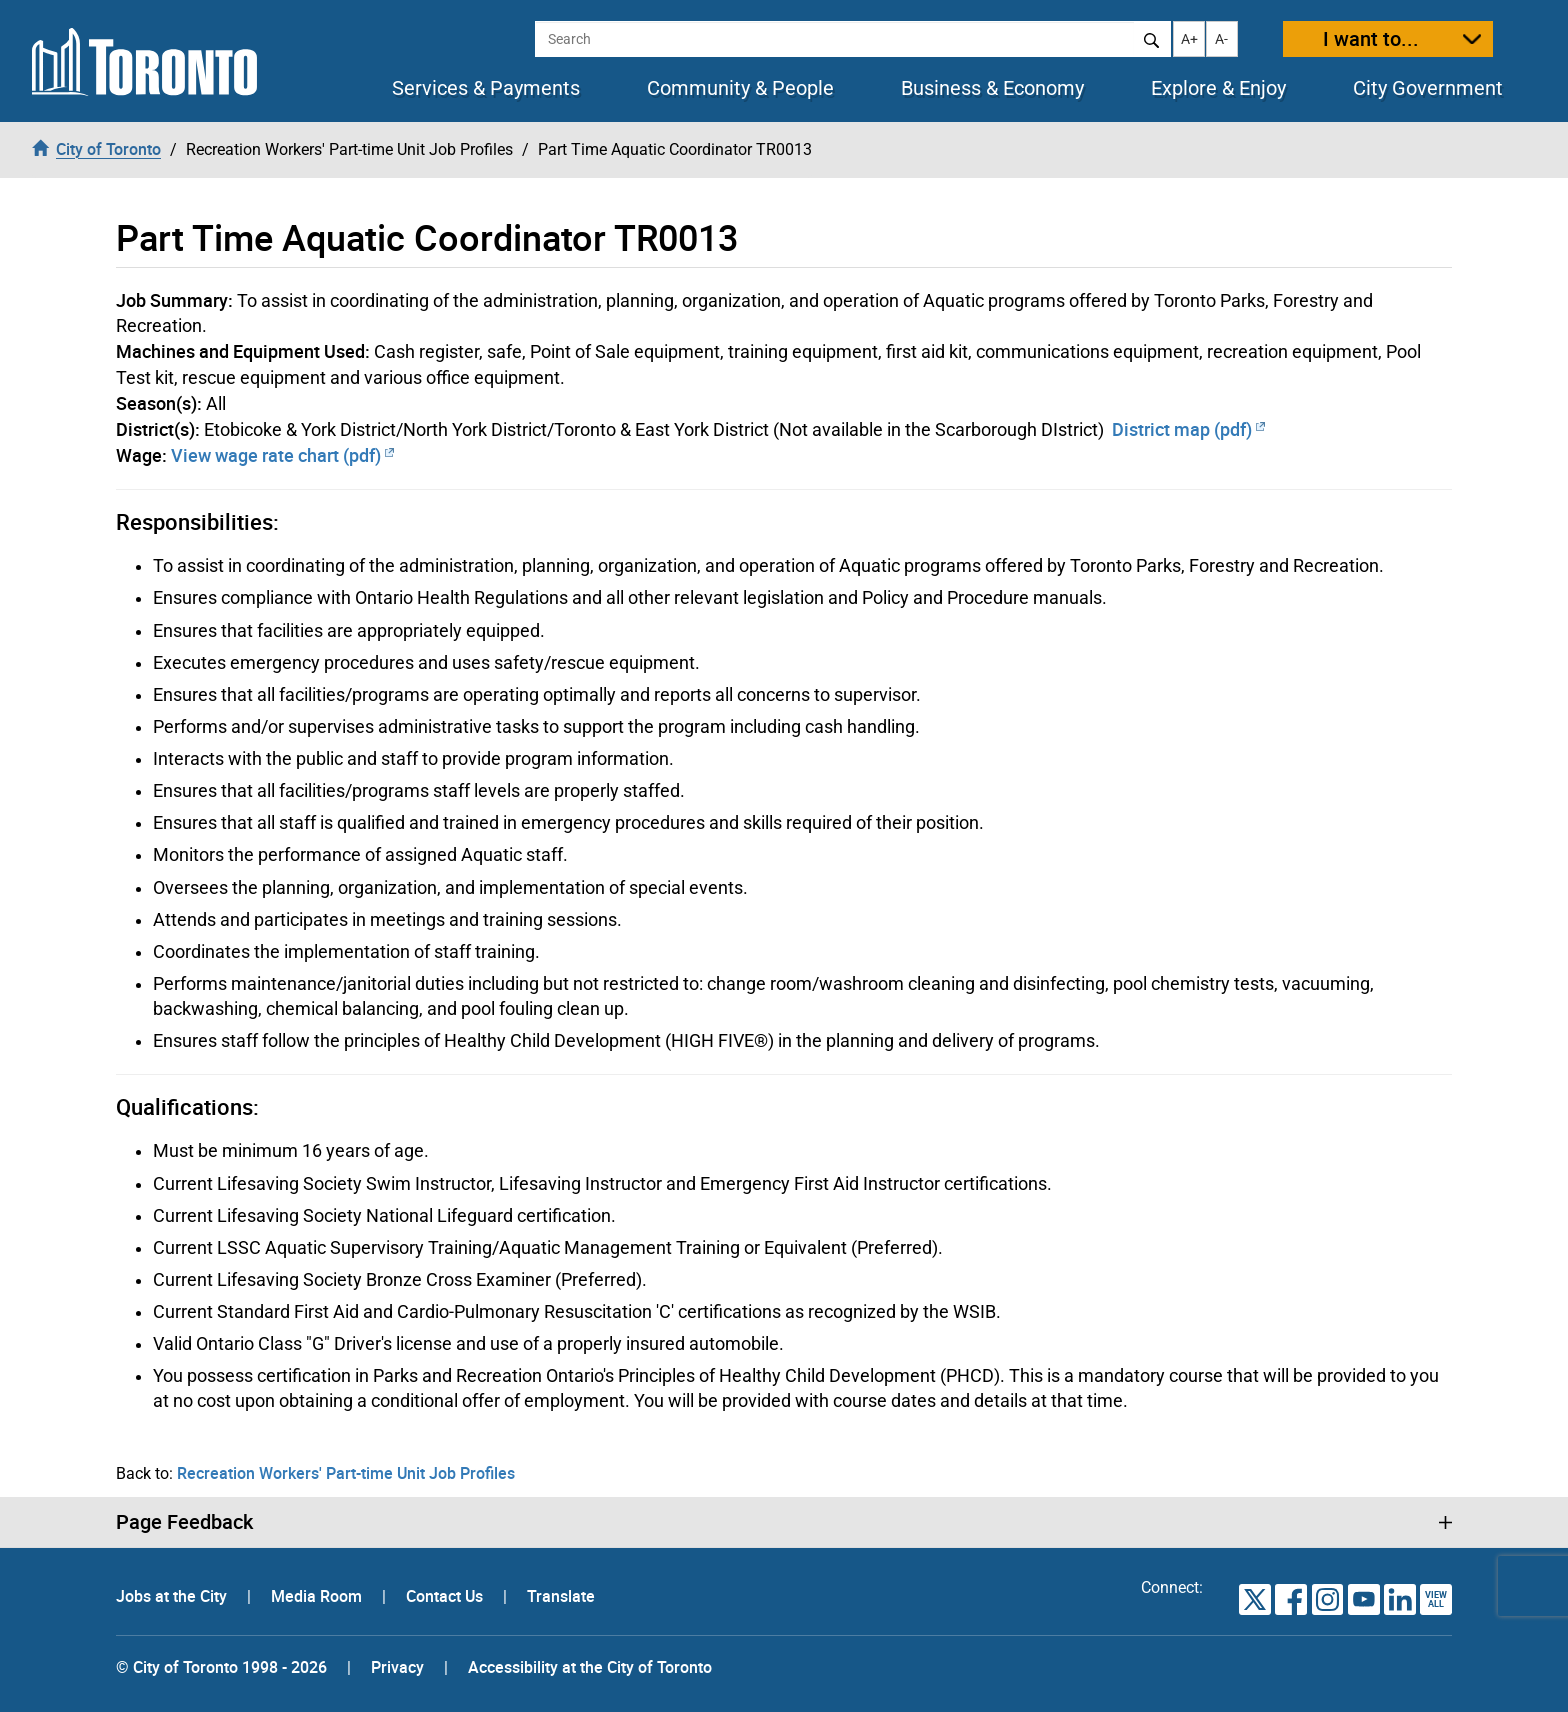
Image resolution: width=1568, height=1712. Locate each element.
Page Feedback (184, 1522)
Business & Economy (992, 88)
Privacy (397, 1667)
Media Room (318, 1596)
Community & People (740, 88)
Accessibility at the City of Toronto (590, 1667)
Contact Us (446, 1596)
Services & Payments (486, 88)
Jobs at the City (173, 1596)
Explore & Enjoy (1218, 88)
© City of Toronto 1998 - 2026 (221, 1667)
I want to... (1371, 38)
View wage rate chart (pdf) (282, 455)
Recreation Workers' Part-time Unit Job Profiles (346, 1473)
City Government (1428, 88)
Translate (561, 1596)
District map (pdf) (1188, 429)
